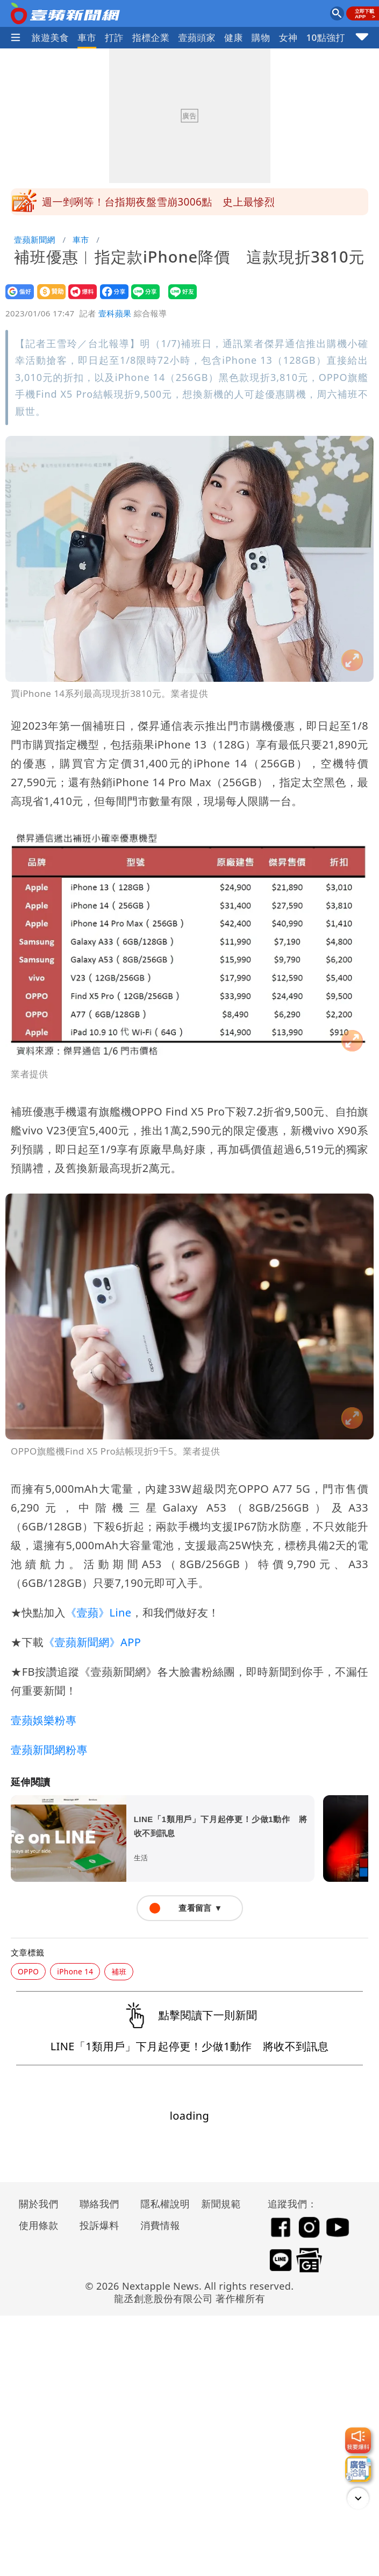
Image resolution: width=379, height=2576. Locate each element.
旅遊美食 (50, 37)
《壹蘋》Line (98, 1612)
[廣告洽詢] (358, 2469)
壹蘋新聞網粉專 (49, 1749)
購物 (261, 37)
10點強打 (325, 37)
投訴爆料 (99, 2225)
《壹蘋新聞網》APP (92, 1642)
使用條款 (39, 2225)
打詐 (114, 37)
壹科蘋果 (115, 313)
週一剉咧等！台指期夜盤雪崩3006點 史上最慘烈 (158, 202)
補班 (118, 1971)
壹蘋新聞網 (34, 239)
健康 (233, 37)
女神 (288, 37)
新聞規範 (221, 2203)
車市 (86, 37)
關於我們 (39, 2203)
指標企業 (151, 37)
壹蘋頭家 (197, 37)
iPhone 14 (75, 1971)
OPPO (28, 1971)
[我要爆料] (358, 2440)
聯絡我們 (99, 2203)
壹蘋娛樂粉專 (43, 1720)
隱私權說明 (161, 2203)
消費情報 (160, 2225)
